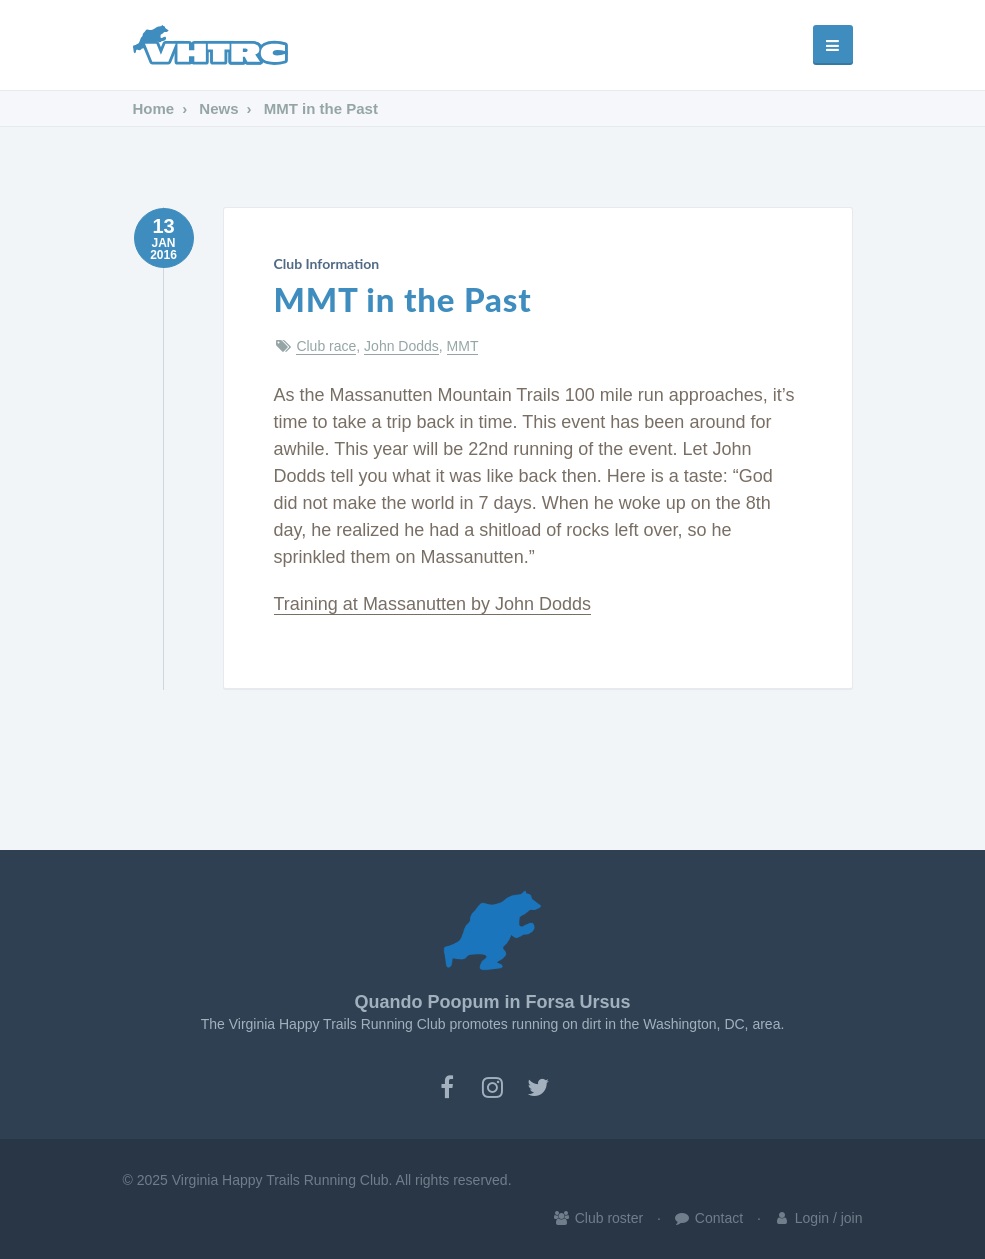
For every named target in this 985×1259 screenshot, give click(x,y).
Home (154, 108)
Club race (326, 346)
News (216, 108)
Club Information (327, 263)
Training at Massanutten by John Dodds (433, 604)
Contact (708, 1218)
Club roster (598, 1218)
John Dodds (401, 346)
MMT (463, 346)
